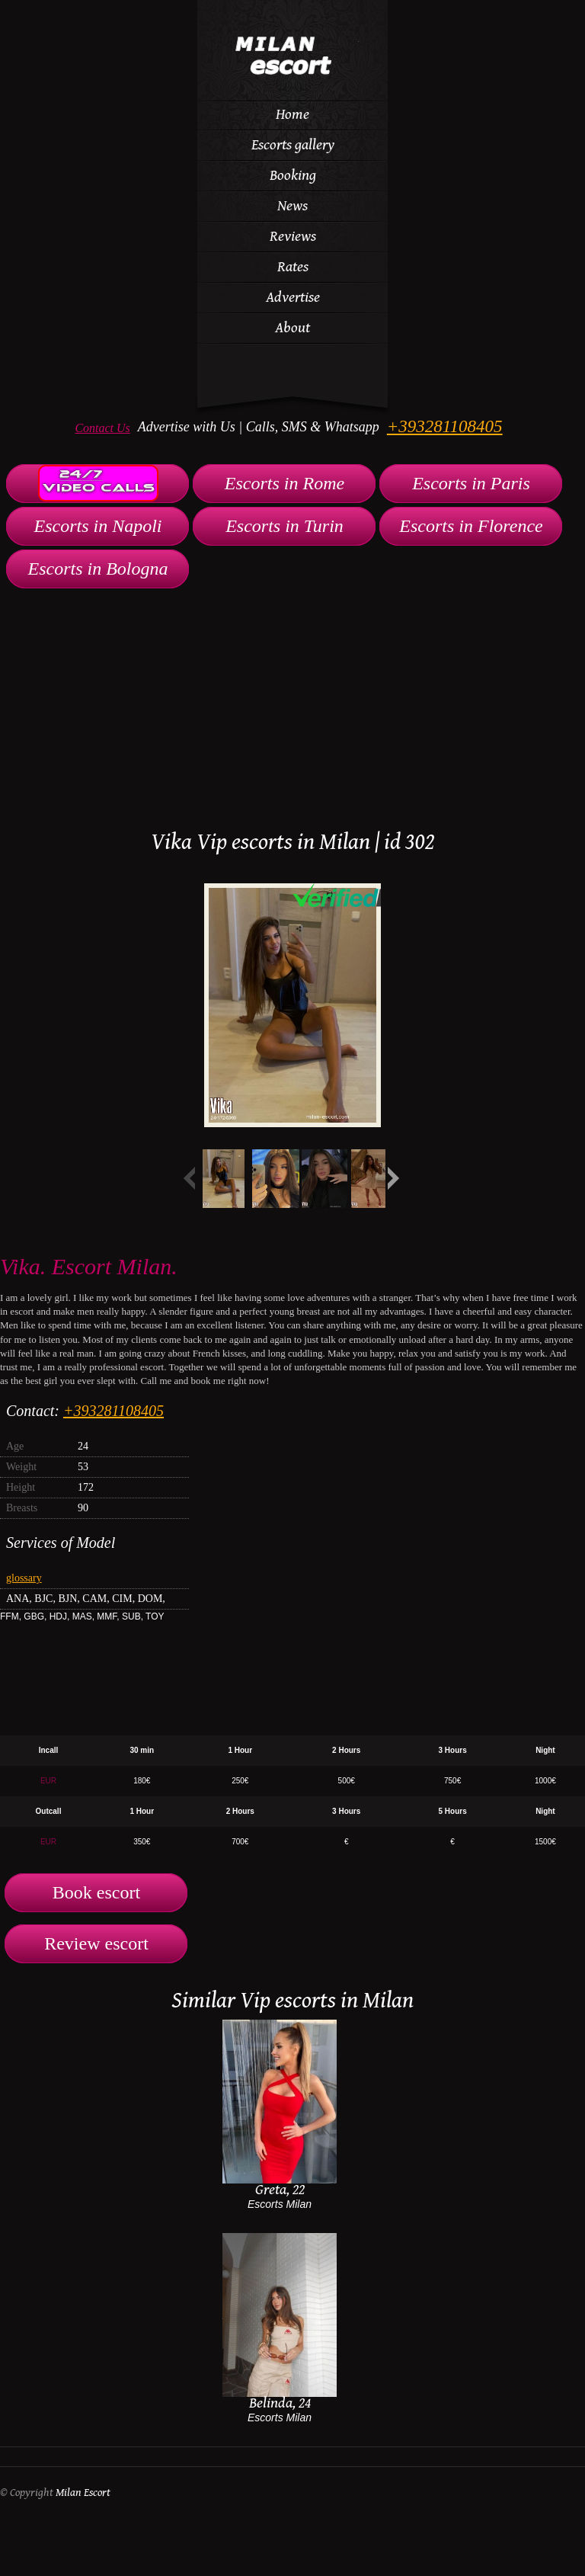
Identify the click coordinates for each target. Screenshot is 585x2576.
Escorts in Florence (470, 526)
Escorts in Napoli (97, 526)
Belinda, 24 (280, 2403)
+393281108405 (445, 426)
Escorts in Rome (284, 483)
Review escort (96, 1943)
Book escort (96, 1892)
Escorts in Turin (284, 526)
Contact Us (102, 427)
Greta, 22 (280, 2190)
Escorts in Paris (471, 483)
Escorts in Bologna (98, 568)
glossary (24, 1578)
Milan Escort (83, 2492)
